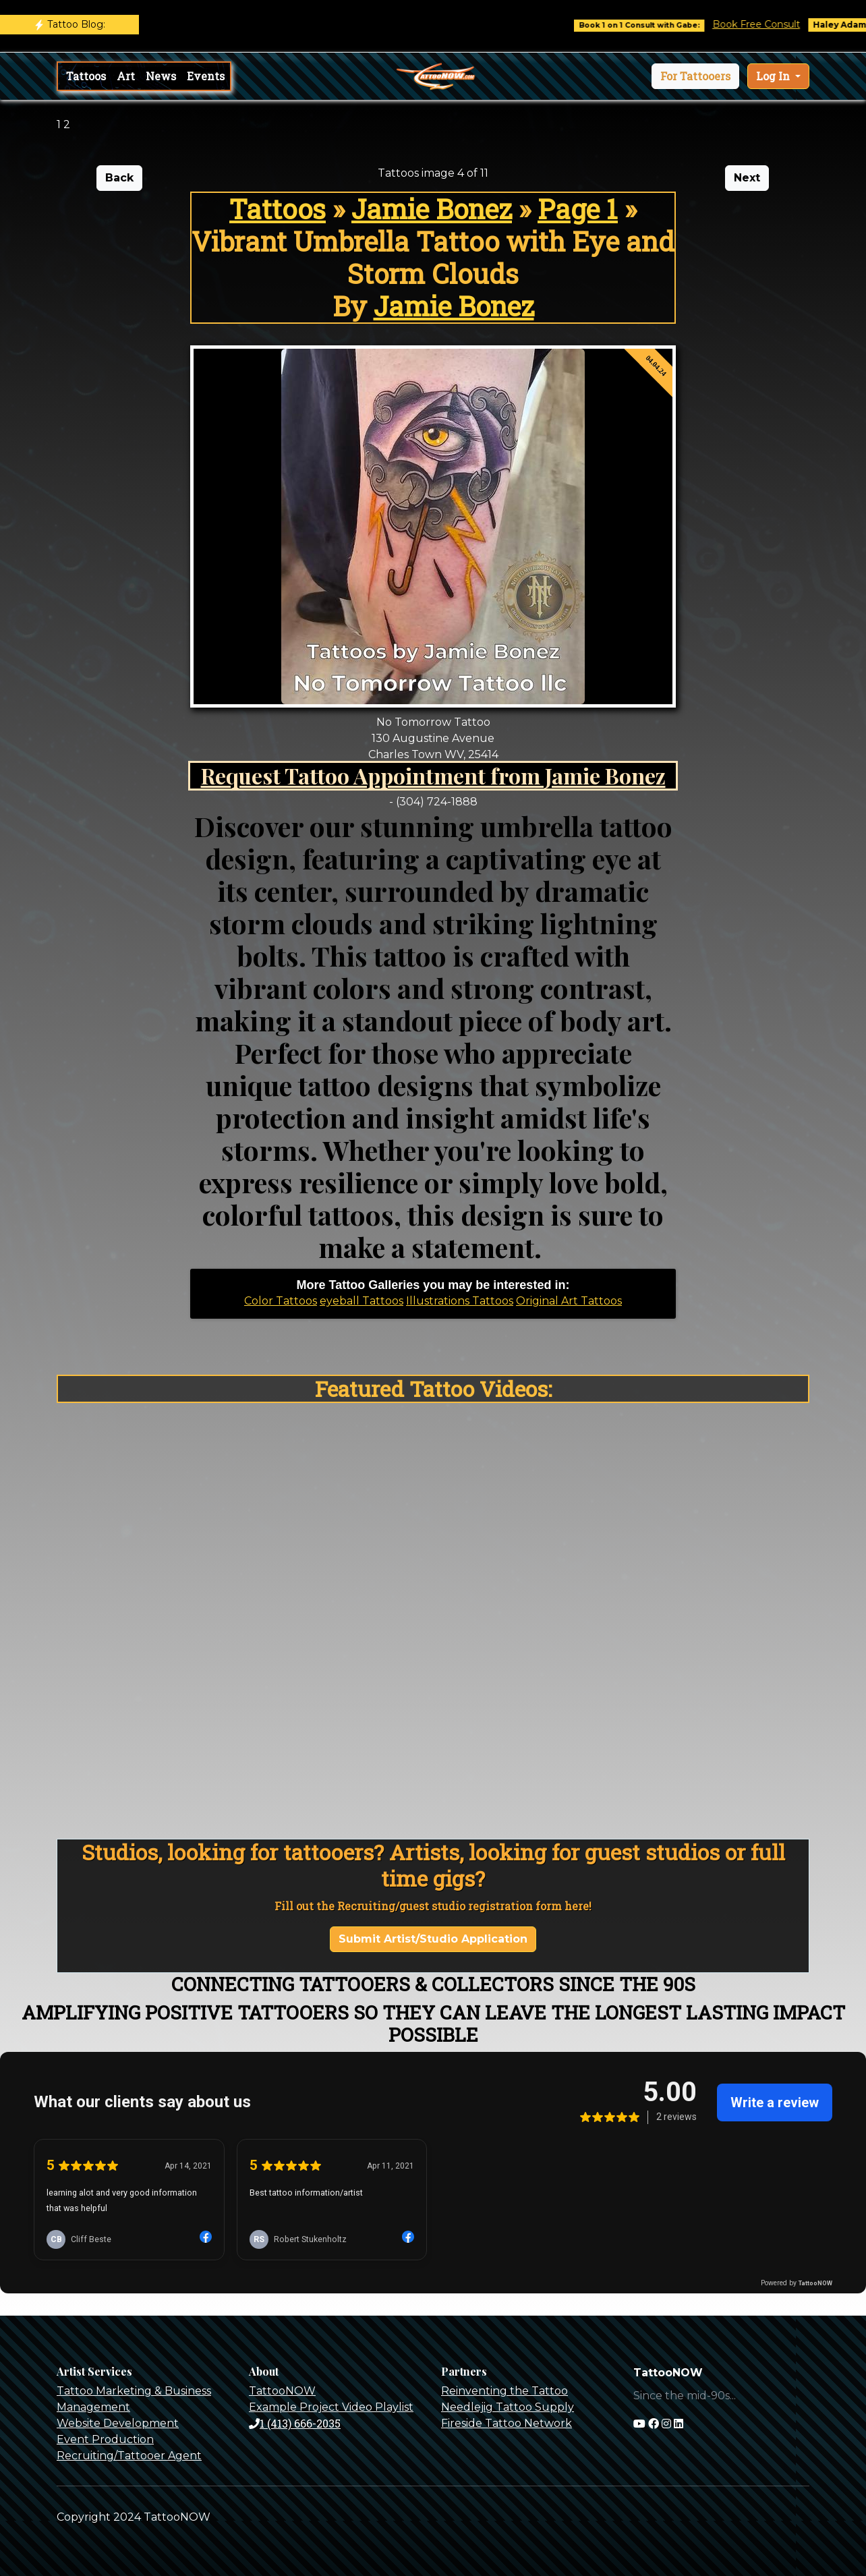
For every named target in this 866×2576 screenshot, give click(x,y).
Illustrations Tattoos (459, 1300)
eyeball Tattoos (361, 1300)
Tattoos (86, 76)
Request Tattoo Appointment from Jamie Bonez (433, 775)
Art (126, 76)
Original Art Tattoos (569, 1300)
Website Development (118, 2423)
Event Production (105, 2439)
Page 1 (578, 209)
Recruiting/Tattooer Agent (129, 2455)
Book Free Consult (768, 24)
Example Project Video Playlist (331, 2407)
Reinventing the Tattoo (504, 2390)
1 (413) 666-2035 (295, 2423)
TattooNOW (282, 2390)
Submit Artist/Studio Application (433, 1939)
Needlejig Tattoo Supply (507, 2407)
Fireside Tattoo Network (506, 2423)
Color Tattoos (280, 1300)
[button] (695, 76)
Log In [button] (774, 76)
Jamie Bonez (431, 209)
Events (206, 76)
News (161, 76)
